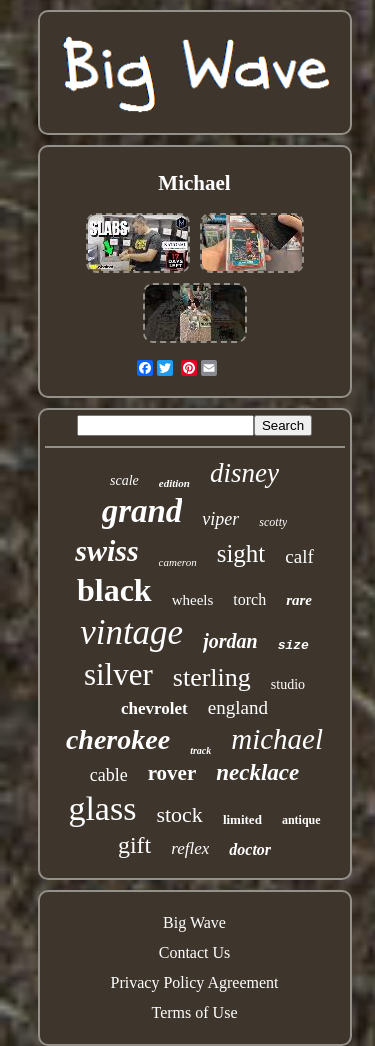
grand (142, 511)
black (114, 590)
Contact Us (195, 952)
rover (172, 773)
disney (244, 473)
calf (299, 556)
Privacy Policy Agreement (195, 982)
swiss (106, 550)
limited (242, 819)
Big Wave (194, 922)
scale (124, 480)
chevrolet (154, 708)
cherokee (118, 739)
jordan (230, 641)
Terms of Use (195, 1012)
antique (301, 820)
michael (277, 739)
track (200, 750)
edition (174, 483)
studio (288, 684)
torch (249, 599)
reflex (190, 848)
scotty (273, 522)
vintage (131, 632)
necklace (257, 772)
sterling (212, 677)
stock (179, 814)
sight (241, 553)
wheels (193, 600)
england (238, 707)
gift (134, 845)
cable (109, 775)
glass (102, 808)
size (293, 645)
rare (299, 600)
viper (220, 519)
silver (118, 674)
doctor (250, 849)
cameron (178, 562)
